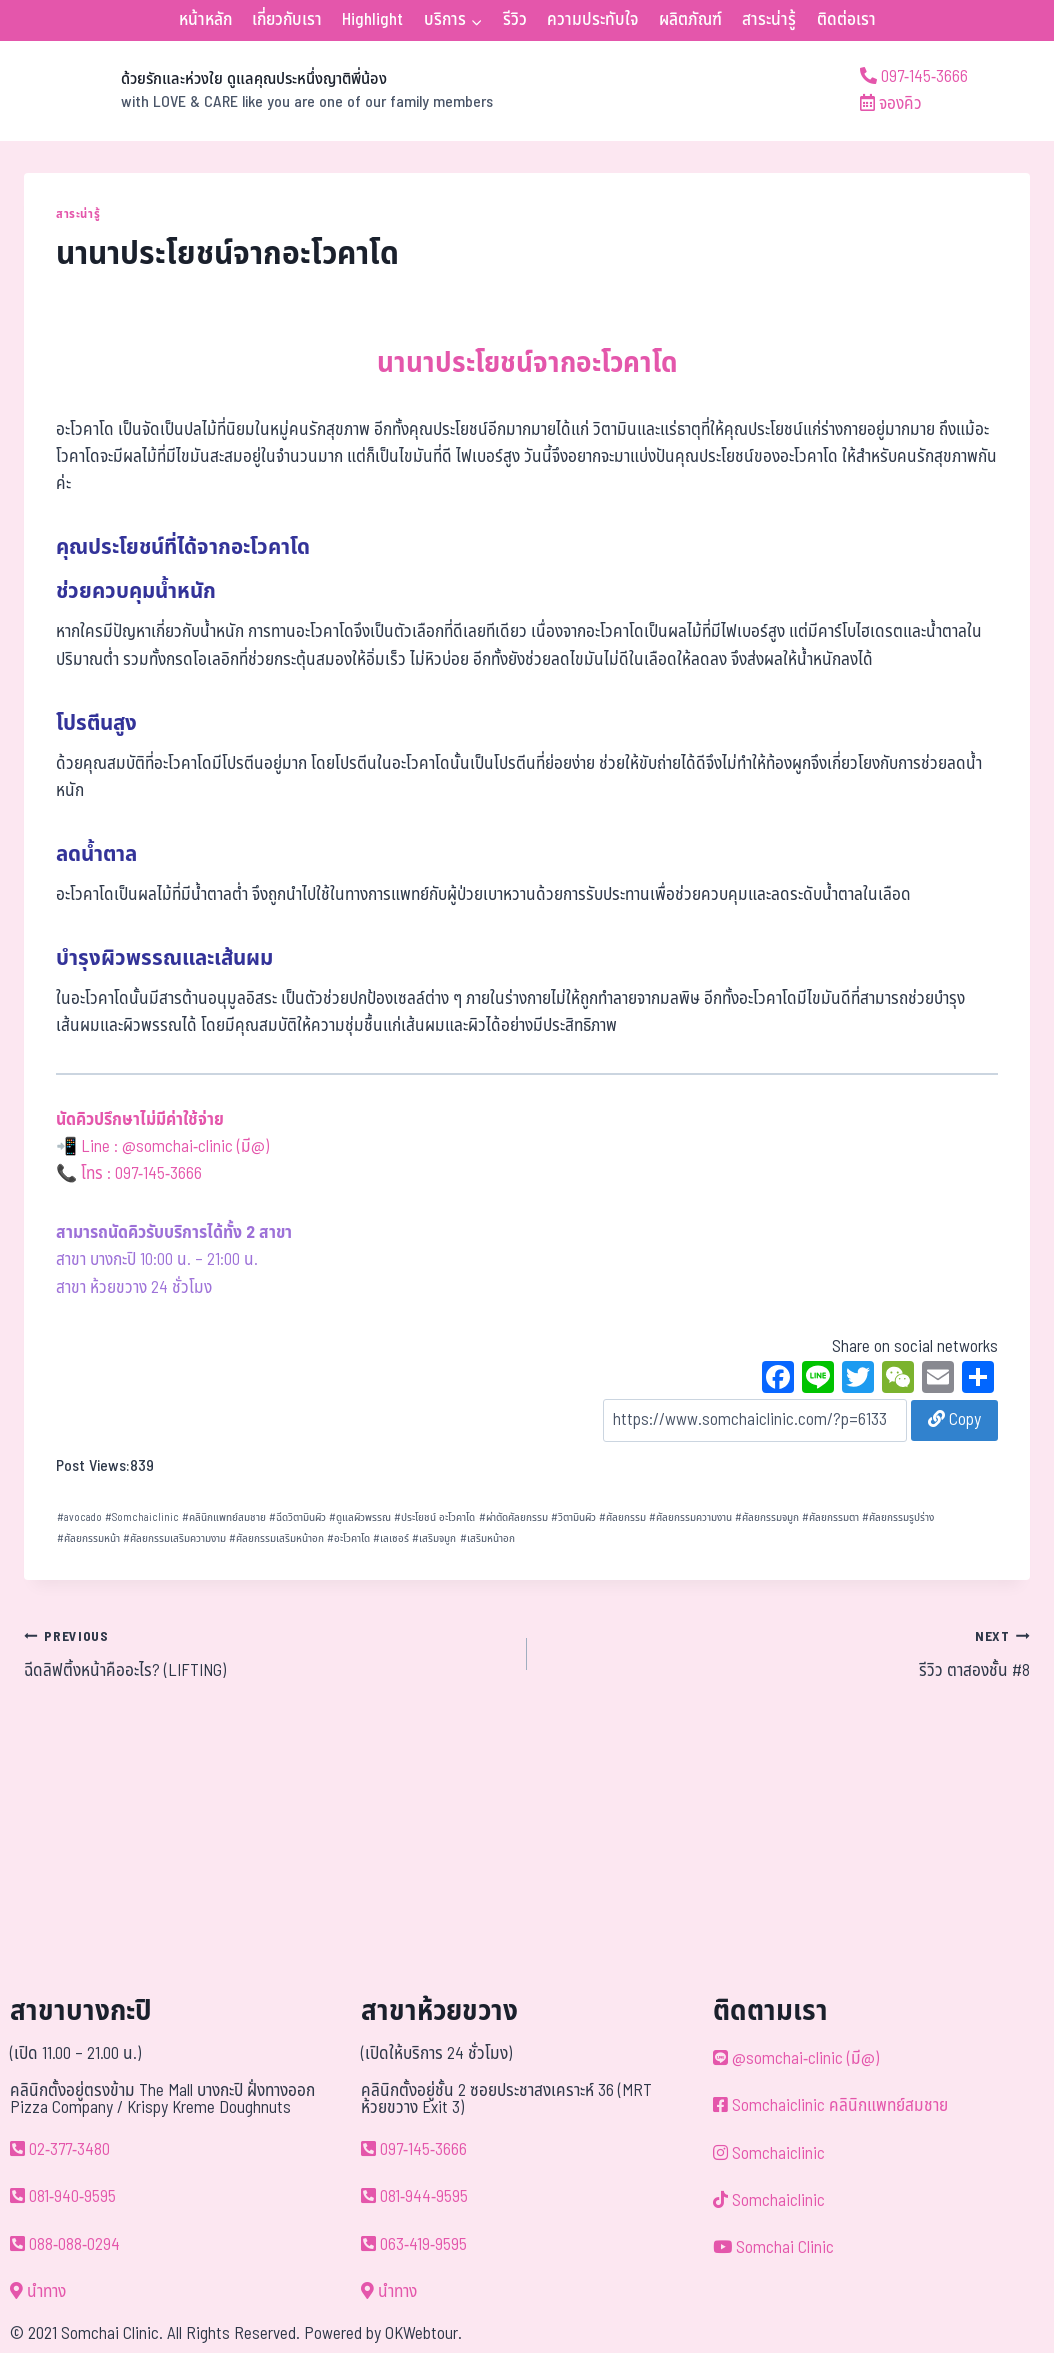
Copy (954, 1420)
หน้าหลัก (205, 20)
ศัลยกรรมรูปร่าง (898, 1517)
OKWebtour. (423, 2334)
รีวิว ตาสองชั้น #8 (787, 1654)
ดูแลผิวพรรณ (360, 1517)
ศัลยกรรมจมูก (767, 1517)
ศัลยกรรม (622, 1517)
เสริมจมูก (434, 1538)
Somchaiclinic (142, 1517)
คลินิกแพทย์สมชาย (224, 1517)
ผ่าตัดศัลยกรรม (513, 1517)
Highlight (372, 20)
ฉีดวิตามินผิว (297, 1517)
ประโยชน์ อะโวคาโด (434, 1517)
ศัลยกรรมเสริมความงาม (174, 1538)
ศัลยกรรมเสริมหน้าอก (276, 1538)
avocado (79, 1517)
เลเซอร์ (391, 1538)
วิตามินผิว (573, 1517)
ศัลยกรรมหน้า (88, 1538)
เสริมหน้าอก (487, 1538)
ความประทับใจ (592, 20)
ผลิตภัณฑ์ (690, 20)
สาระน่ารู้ (769, 20)
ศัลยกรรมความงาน (690, 1517)
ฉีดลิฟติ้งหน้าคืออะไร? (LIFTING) (267, 1654)
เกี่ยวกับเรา (287, 20)
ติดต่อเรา (846, 20)
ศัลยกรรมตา (830, 1517)
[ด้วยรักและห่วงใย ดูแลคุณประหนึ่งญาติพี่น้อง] (258, 91)
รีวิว (515, 20)
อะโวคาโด (348, 1538)
